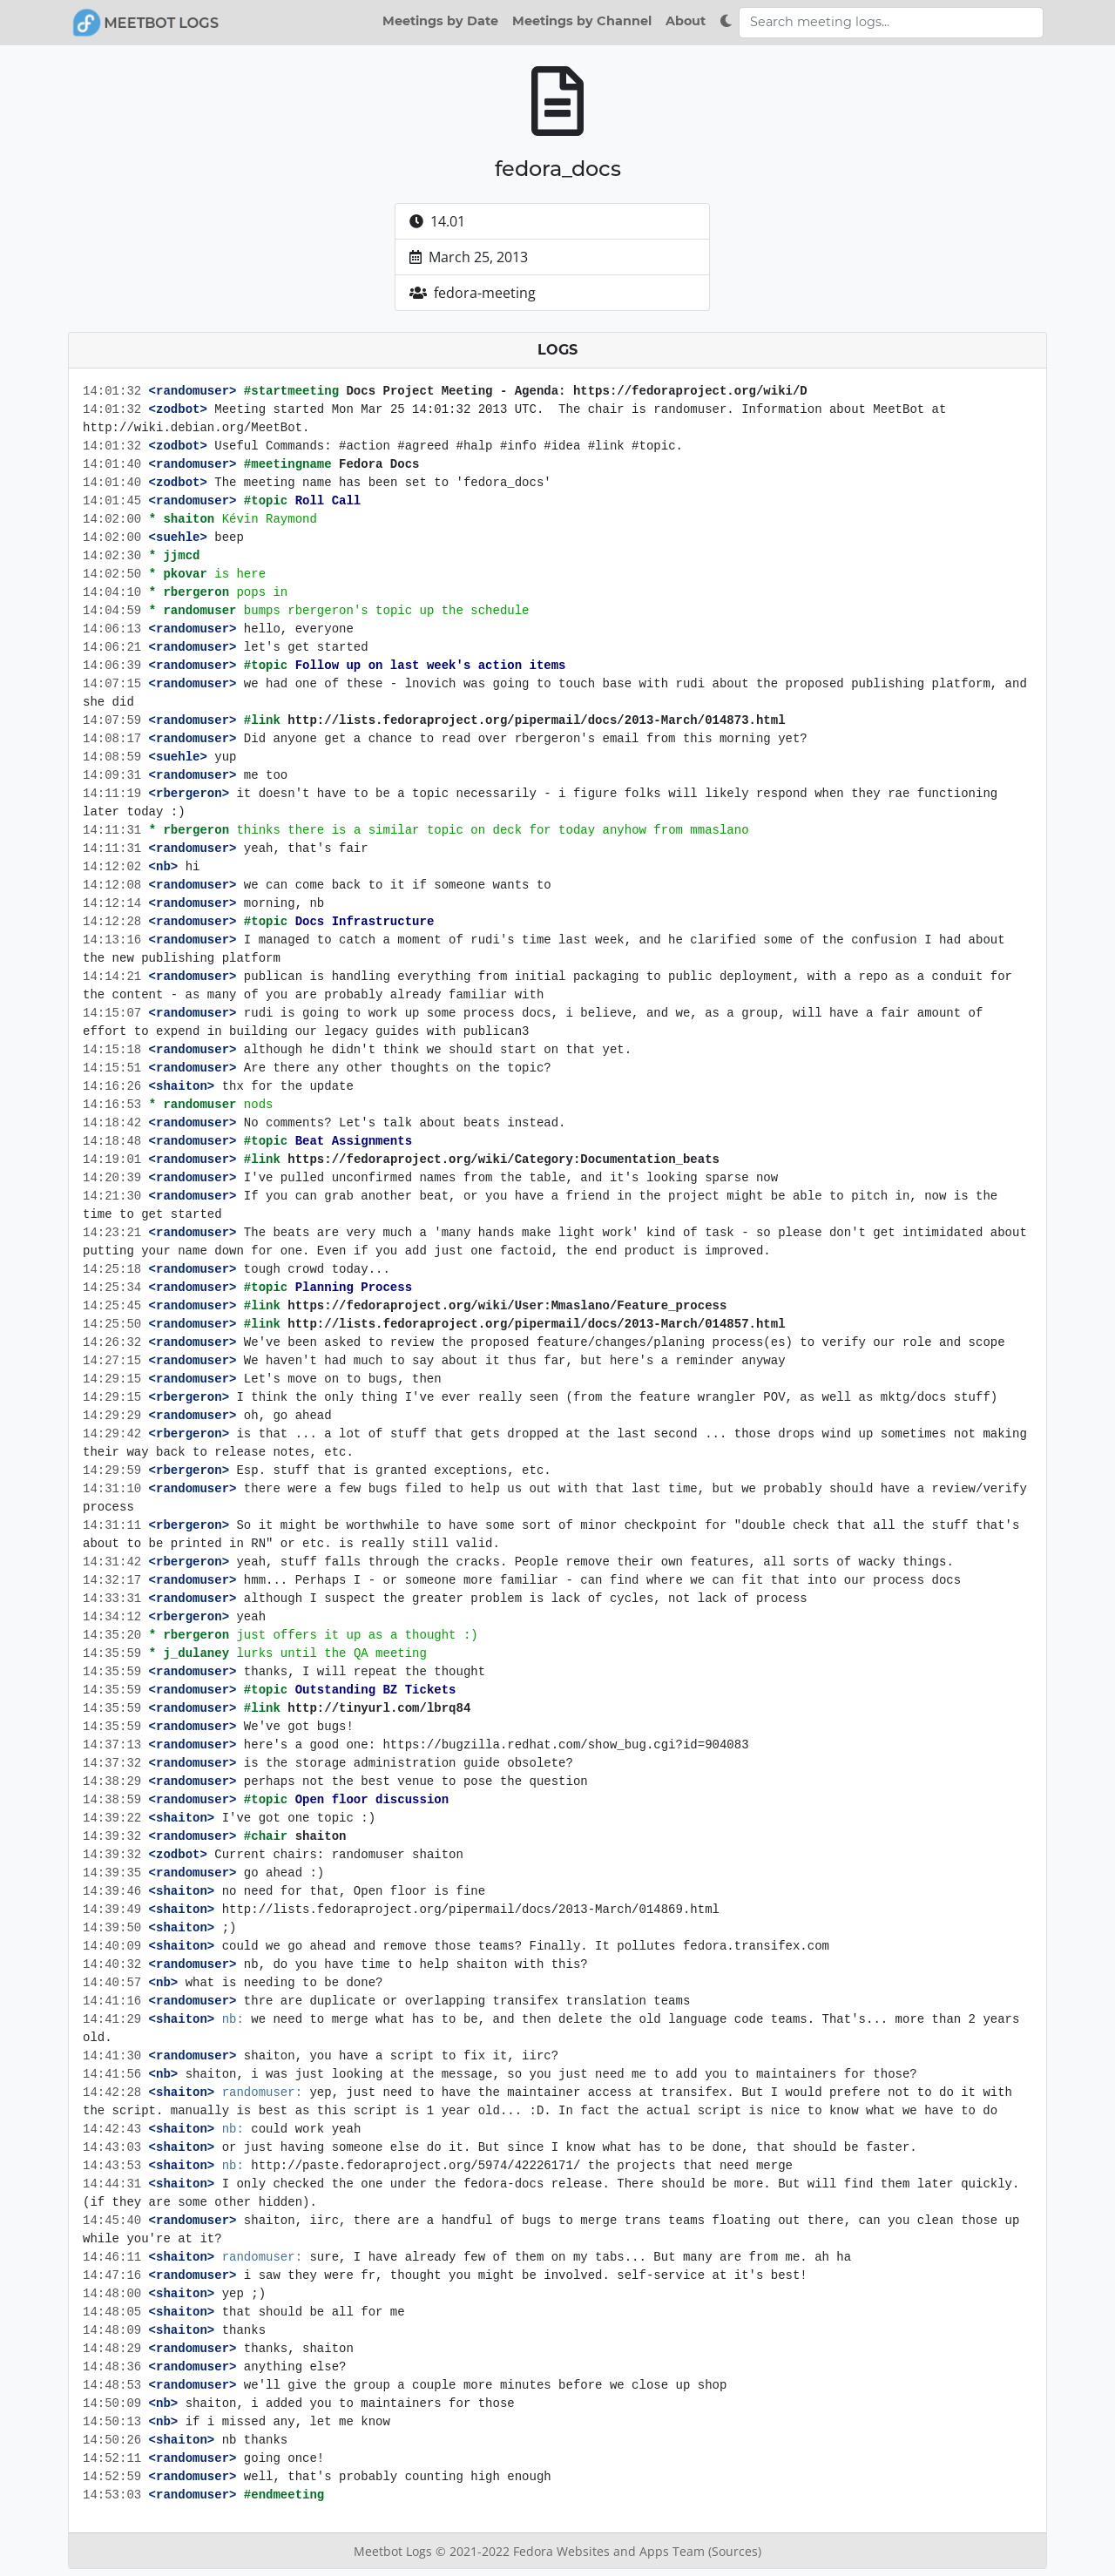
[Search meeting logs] (891, 22)
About (686, 21)
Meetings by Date (440, 21)
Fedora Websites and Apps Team (610, 2551)
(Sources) (734, 2551)
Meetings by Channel (582, 21)
